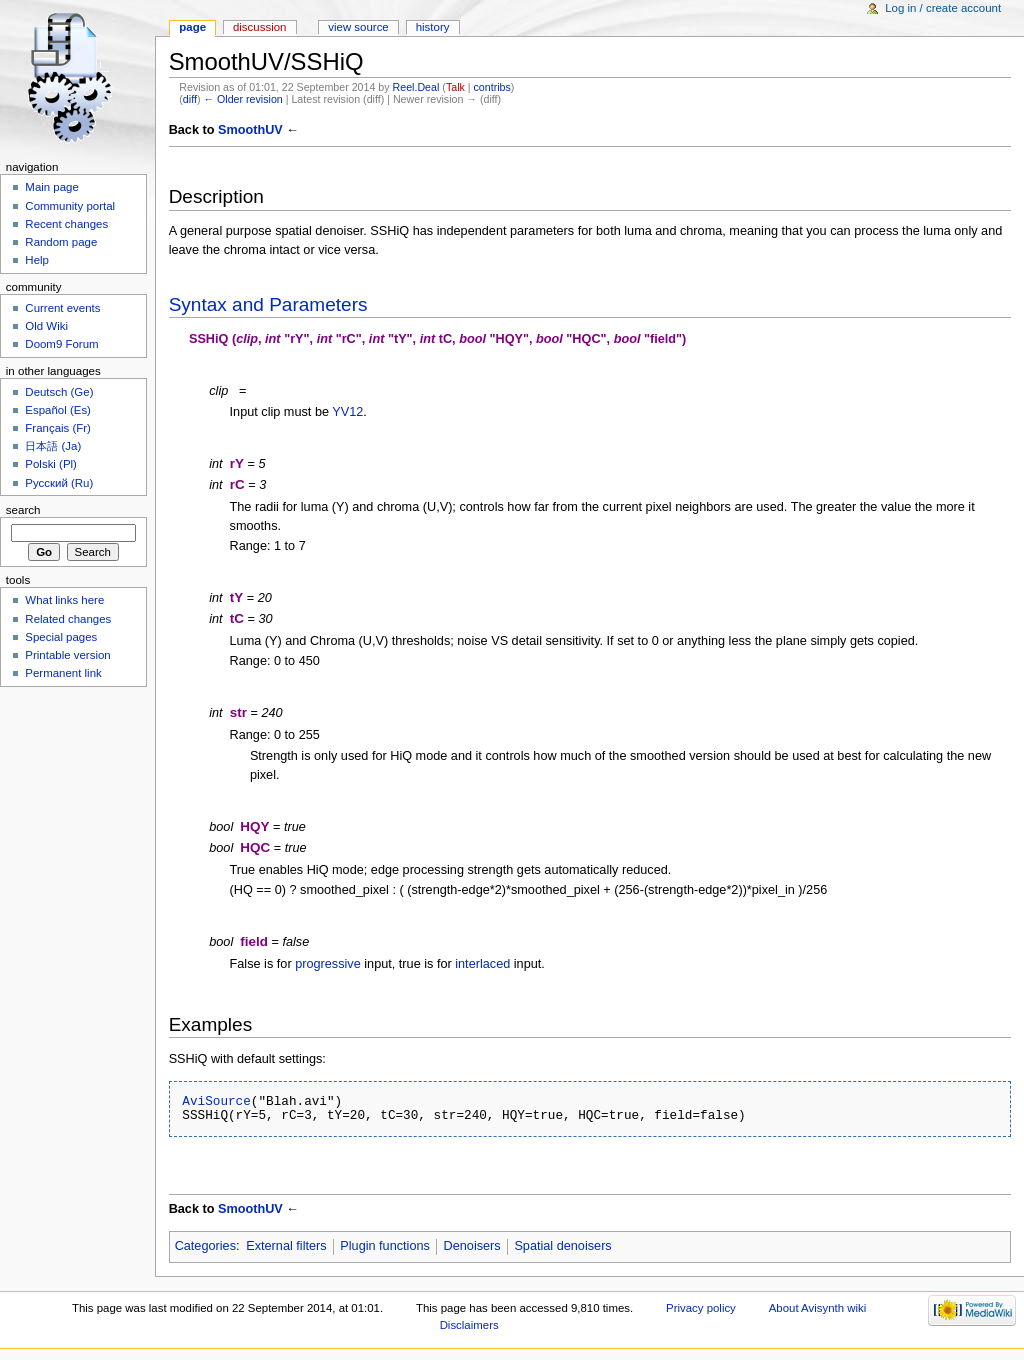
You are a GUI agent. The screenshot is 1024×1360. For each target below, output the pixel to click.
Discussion (259, 27)
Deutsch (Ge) (59, 392)
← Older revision (242, 99)
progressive (328, 964)
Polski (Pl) (51, 464)
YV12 (347, 412)
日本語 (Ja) (53, 446)
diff (190, 99)
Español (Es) (58, 410)
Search (23, 510)
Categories (205, 1246)
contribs (492, 87)
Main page (52, 187)
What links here (64, 600)
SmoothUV (250, 130)
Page (192, 27)
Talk (455, 87)
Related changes (68, 619)
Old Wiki (46, 326)
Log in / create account (943, 8)
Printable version (67, 655)
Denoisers (472, 1246)
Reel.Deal (416, 87)
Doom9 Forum (61, 344)
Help (37, 260)
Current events (62, 308)
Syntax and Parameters (268, 304)
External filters (286, 1246)
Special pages (61, 637)
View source (358, 27)
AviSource (216, 1101)
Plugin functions (385, 1246)
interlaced (482, 964)
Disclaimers (469, 1325)
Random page (61, 242)
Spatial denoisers (562, 1246)
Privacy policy (701, 1308)
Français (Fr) (58, 428)
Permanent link (63, 673)
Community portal (70, 206)
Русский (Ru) (59, 483)
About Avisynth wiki (818, 1308)
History (433, 27)
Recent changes (66, 224)
